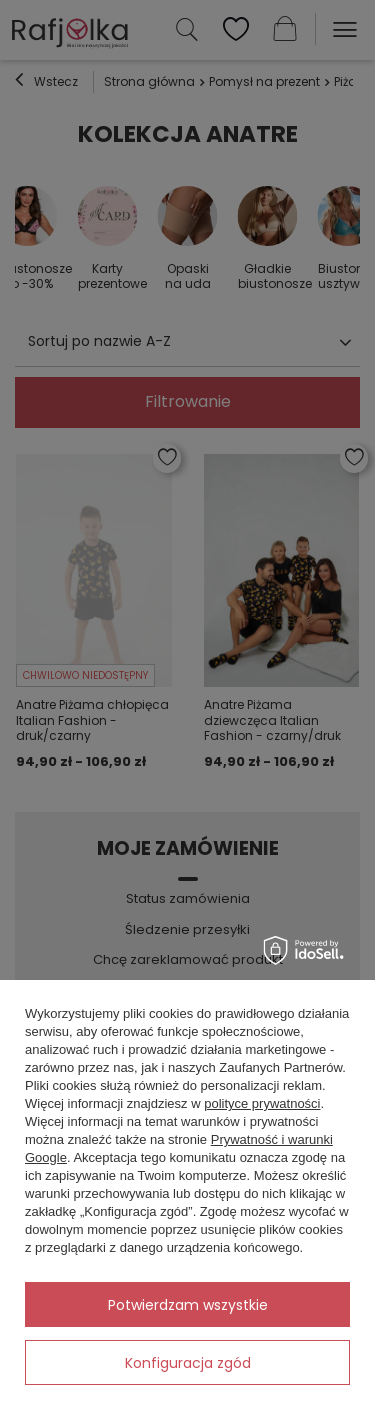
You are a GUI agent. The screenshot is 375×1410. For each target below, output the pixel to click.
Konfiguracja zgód (188, 1363)
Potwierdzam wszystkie (188, 1305)
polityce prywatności (262, 1103)
